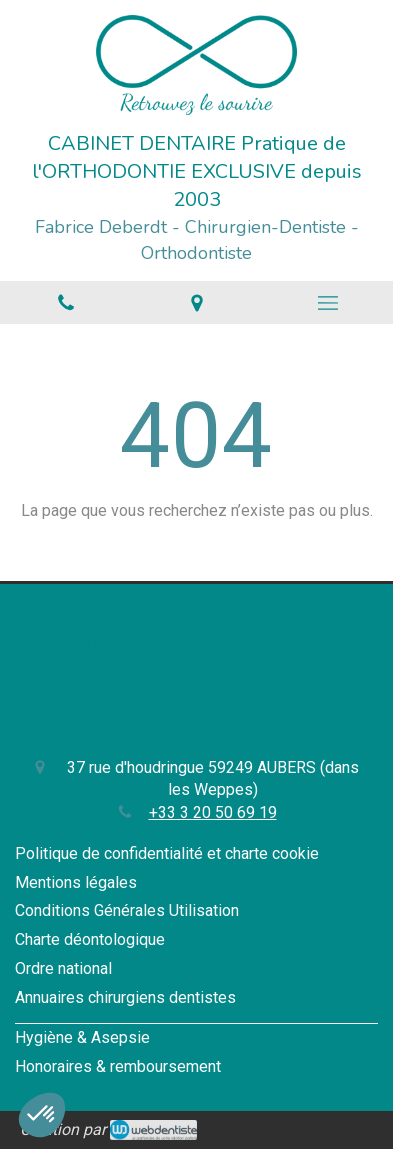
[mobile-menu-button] (327, 303)
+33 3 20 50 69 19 (213, 812)
